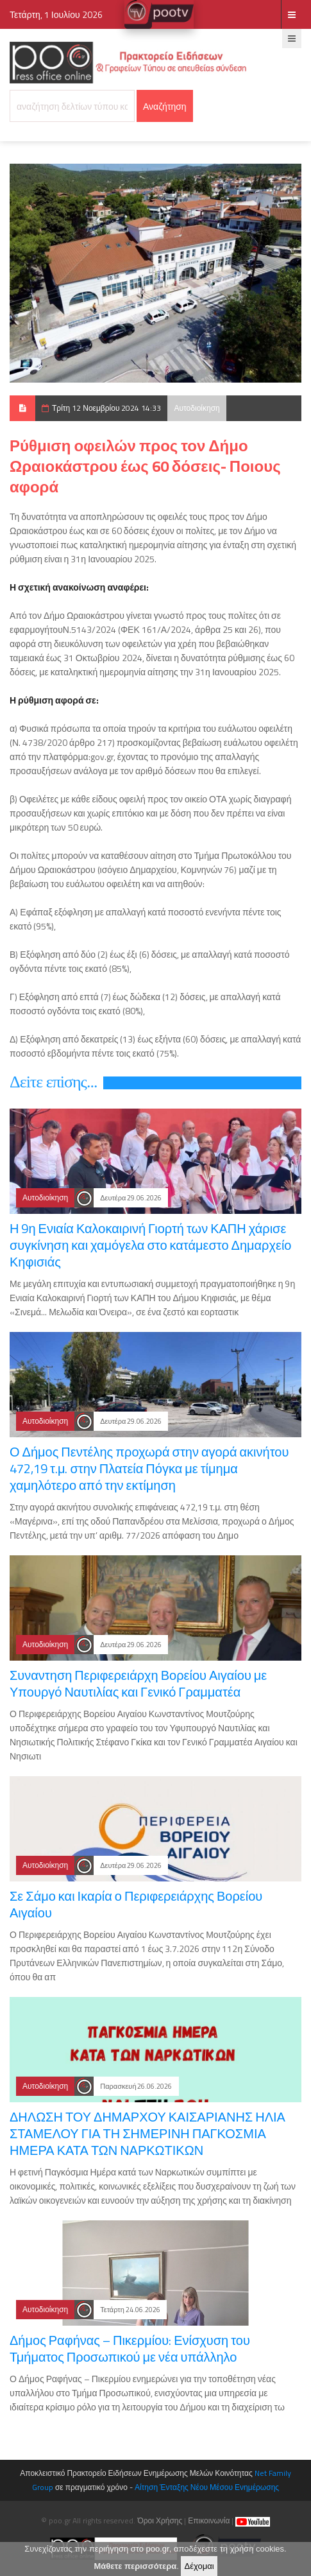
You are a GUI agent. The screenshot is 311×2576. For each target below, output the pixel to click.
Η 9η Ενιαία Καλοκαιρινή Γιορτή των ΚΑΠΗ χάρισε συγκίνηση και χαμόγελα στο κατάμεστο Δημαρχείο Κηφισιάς (150, 1245)
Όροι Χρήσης (159, 2520)
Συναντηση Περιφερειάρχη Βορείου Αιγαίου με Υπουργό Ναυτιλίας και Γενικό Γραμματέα (138, 1683)
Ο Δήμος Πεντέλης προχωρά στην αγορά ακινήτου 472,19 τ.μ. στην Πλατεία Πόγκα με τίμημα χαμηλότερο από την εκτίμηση (149, 1468)
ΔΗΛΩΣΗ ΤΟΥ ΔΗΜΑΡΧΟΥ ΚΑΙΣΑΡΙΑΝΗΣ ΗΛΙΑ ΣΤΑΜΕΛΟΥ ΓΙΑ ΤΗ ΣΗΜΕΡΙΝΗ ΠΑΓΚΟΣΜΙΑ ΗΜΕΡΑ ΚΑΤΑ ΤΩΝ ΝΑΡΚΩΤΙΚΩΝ (147, 2133)
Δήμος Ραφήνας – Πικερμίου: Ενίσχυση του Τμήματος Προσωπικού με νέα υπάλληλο (130, 2348)
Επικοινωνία (209, 2520)
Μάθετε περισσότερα (135, 2568)
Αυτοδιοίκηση (196, 408)
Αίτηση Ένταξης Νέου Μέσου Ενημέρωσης (207, 2487)
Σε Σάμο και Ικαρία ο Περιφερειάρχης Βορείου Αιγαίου (136, 1904)
